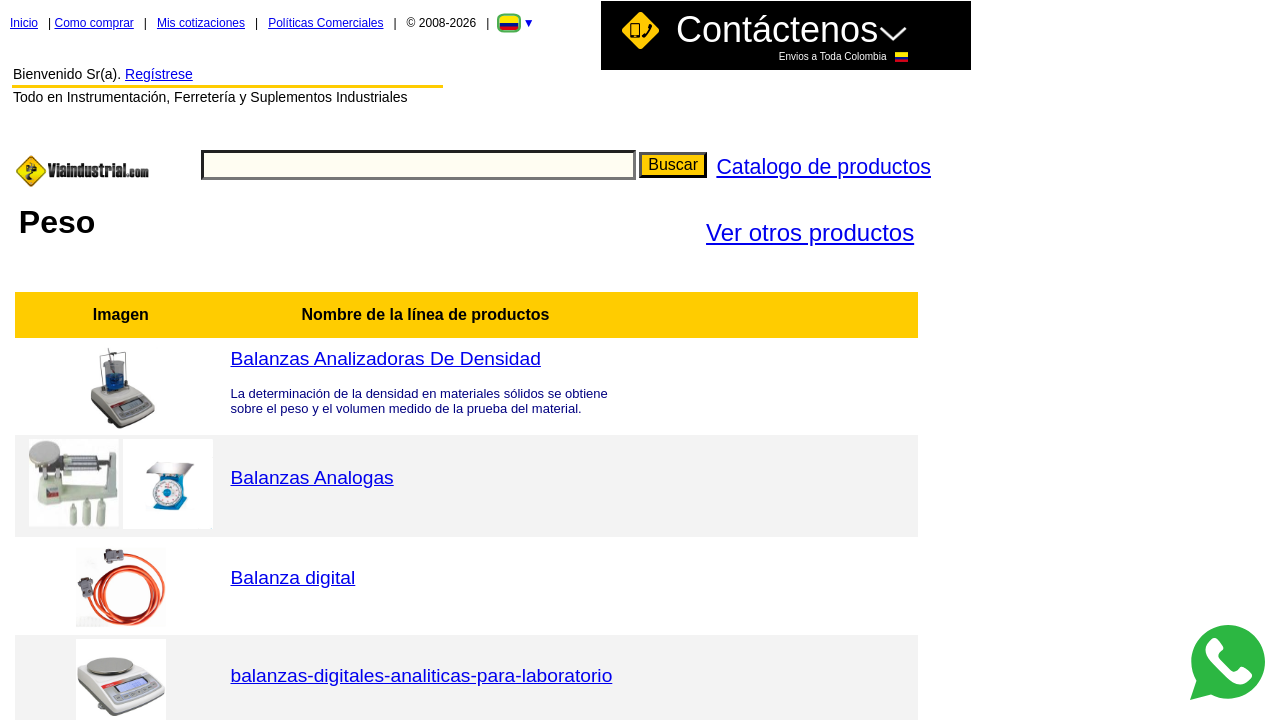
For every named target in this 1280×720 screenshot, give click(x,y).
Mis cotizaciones (201, 23)
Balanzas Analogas (311, 477)
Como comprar (93, 23)
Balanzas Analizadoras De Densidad (385, 358)
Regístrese (159, 74)
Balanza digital (292, 577)
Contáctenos (792, 35)
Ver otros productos (810, 232)
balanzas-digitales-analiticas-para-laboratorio (421, 675)
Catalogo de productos (823, 167)
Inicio (24, 23)
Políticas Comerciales (325, 23)
